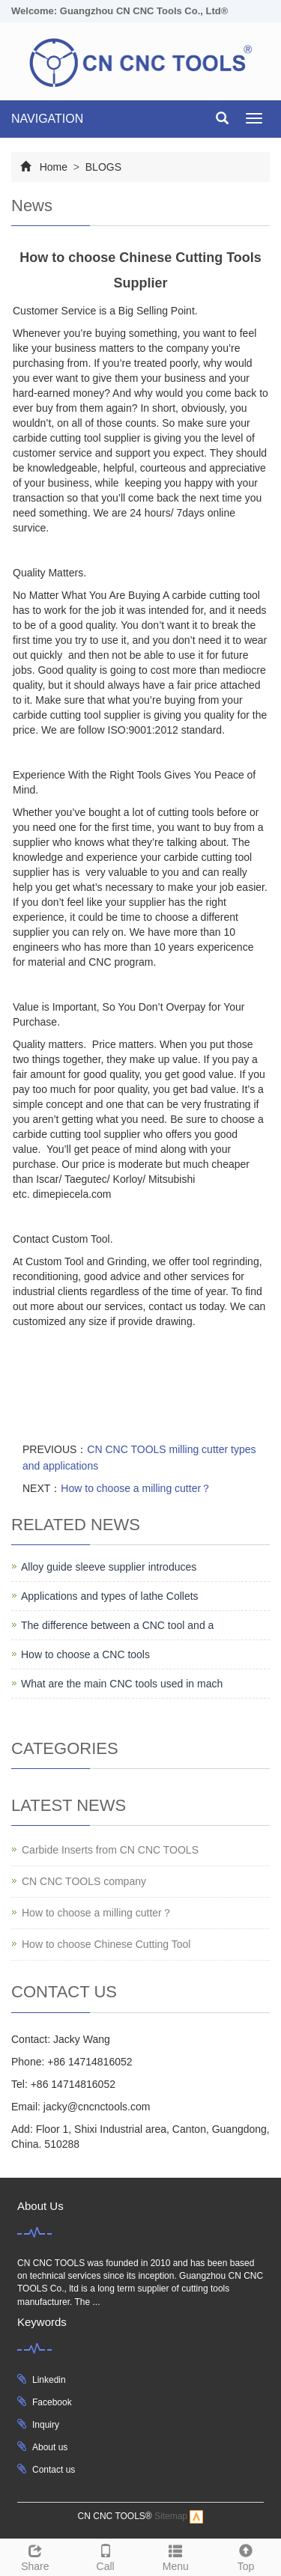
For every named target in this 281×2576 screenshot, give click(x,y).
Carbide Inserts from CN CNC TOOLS (110, 1850)
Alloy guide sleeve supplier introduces (108, 1567)
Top (246, 2555)
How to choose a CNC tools (85, 1654)
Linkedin (49, 2380)
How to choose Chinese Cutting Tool (106, 1944)
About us (49, 2447)
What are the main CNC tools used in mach (122, 1684)
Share (35, 2555)
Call (105, 2555)
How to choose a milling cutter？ (136, 1488)
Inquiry (45, 2425)
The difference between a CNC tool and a (117, 1625)
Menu (176, 2555)
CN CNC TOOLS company (84, 1881)
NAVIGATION (47, 118)
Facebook (52, 2402)
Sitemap (170, 2516)
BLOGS (101, 167)
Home (53, 167)
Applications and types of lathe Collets (110, 1596)
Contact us (53, 2469)
